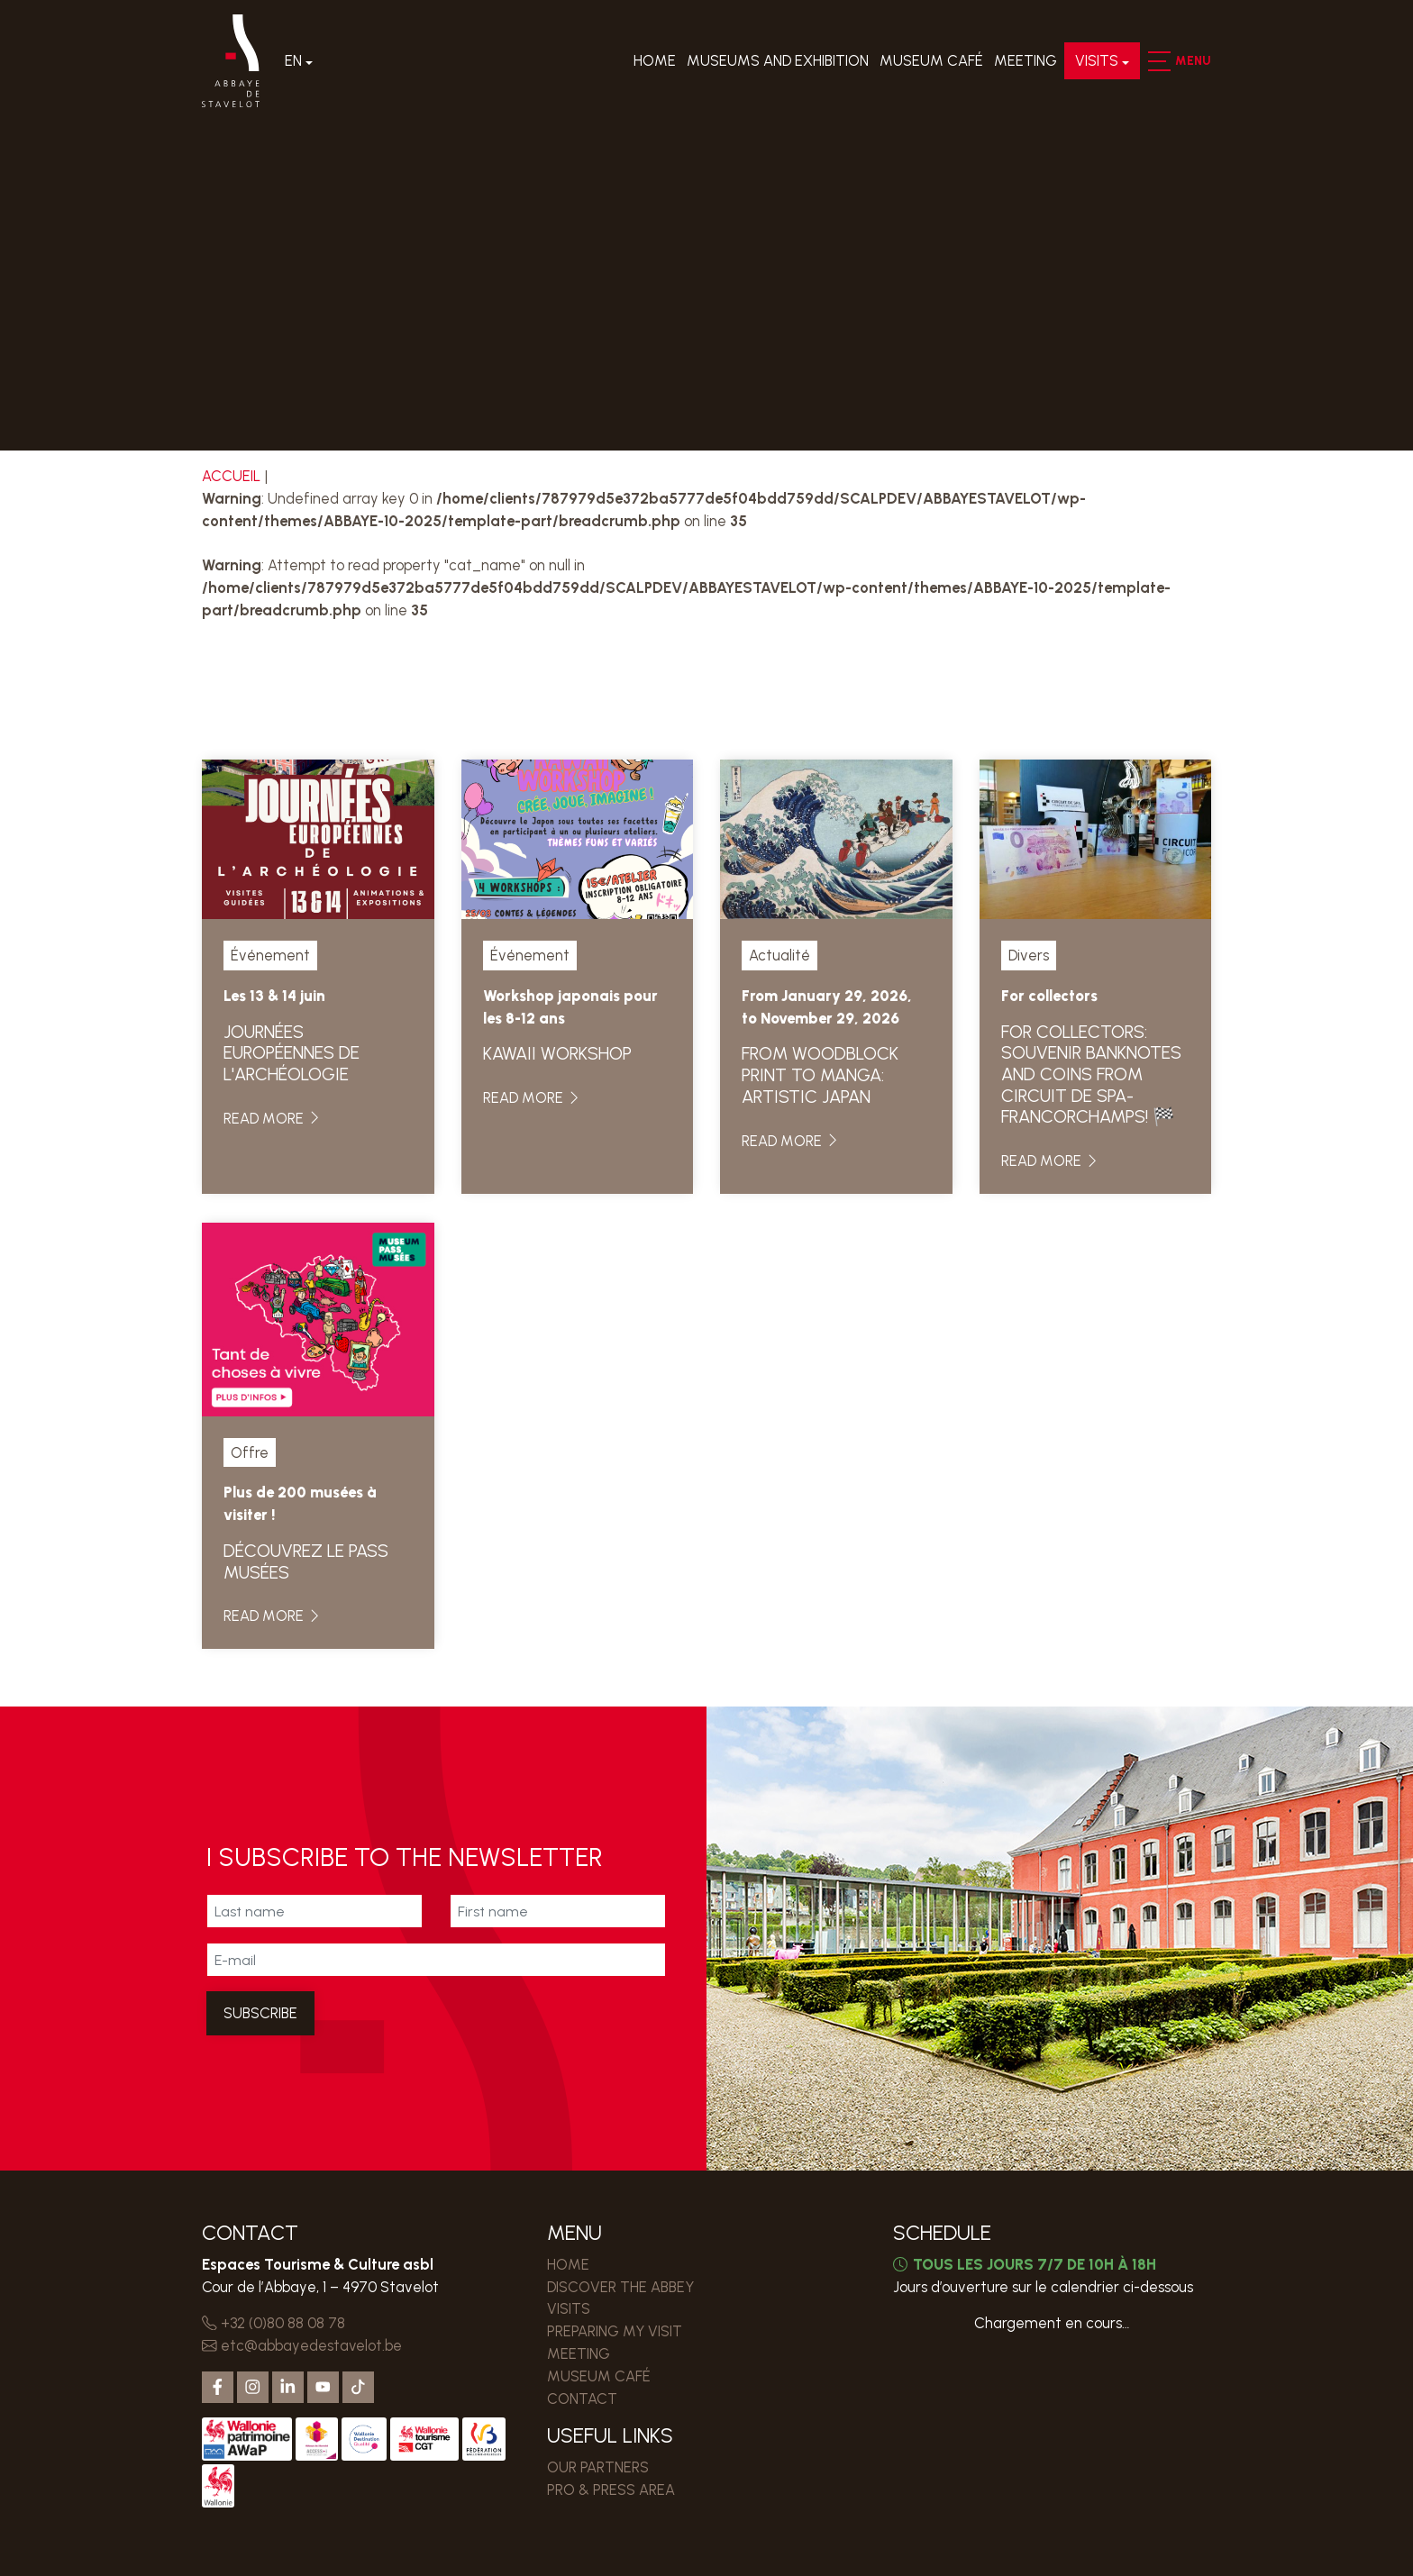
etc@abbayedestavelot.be (302, 2345)
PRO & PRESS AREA (611, 2489)
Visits (1096, 61)
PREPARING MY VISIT (614, 2331)
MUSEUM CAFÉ (931, 61)
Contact (582, 2398)
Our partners (598, 2467)
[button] (1158, 61)
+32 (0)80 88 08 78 (273, 2323)
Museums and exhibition (778, 61)
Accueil (231, 476)
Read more (273, 1118)
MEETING (1025, 61)
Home (655, 61)
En (294, 61)
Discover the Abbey (620, 2287)
